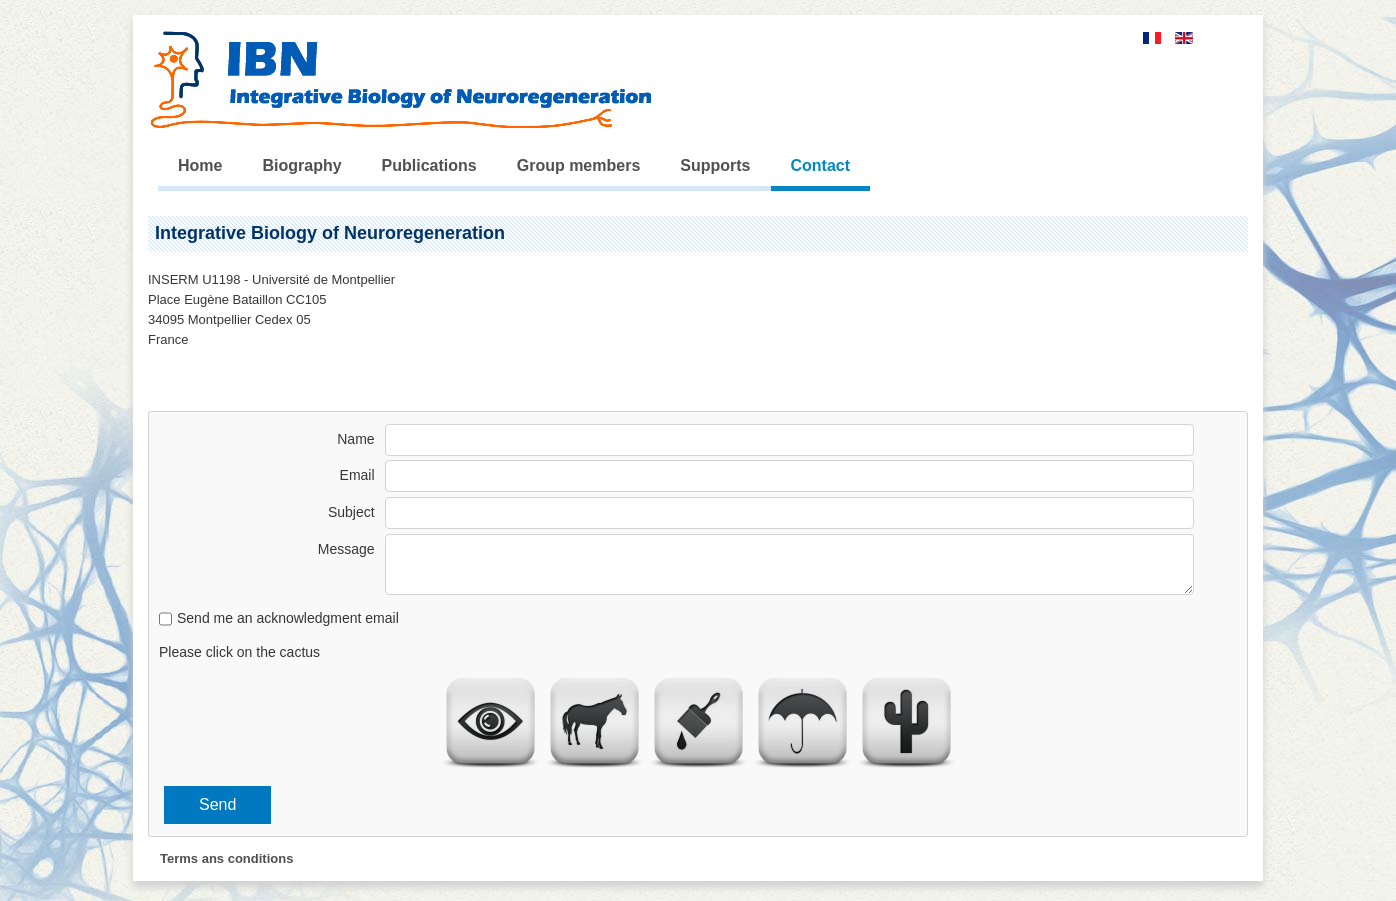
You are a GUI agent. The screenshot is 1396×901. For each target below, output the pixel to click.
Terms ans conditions (226, 858)
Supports (715, 165)
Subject (351, 512)
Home (200, 165)
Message (346, 549)
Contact (821, 165)
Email (357, 475)
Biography (301, 165)
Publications (429, 165)
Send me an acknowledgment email (288, 618)
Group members (579, 165)
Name (355, 439)
